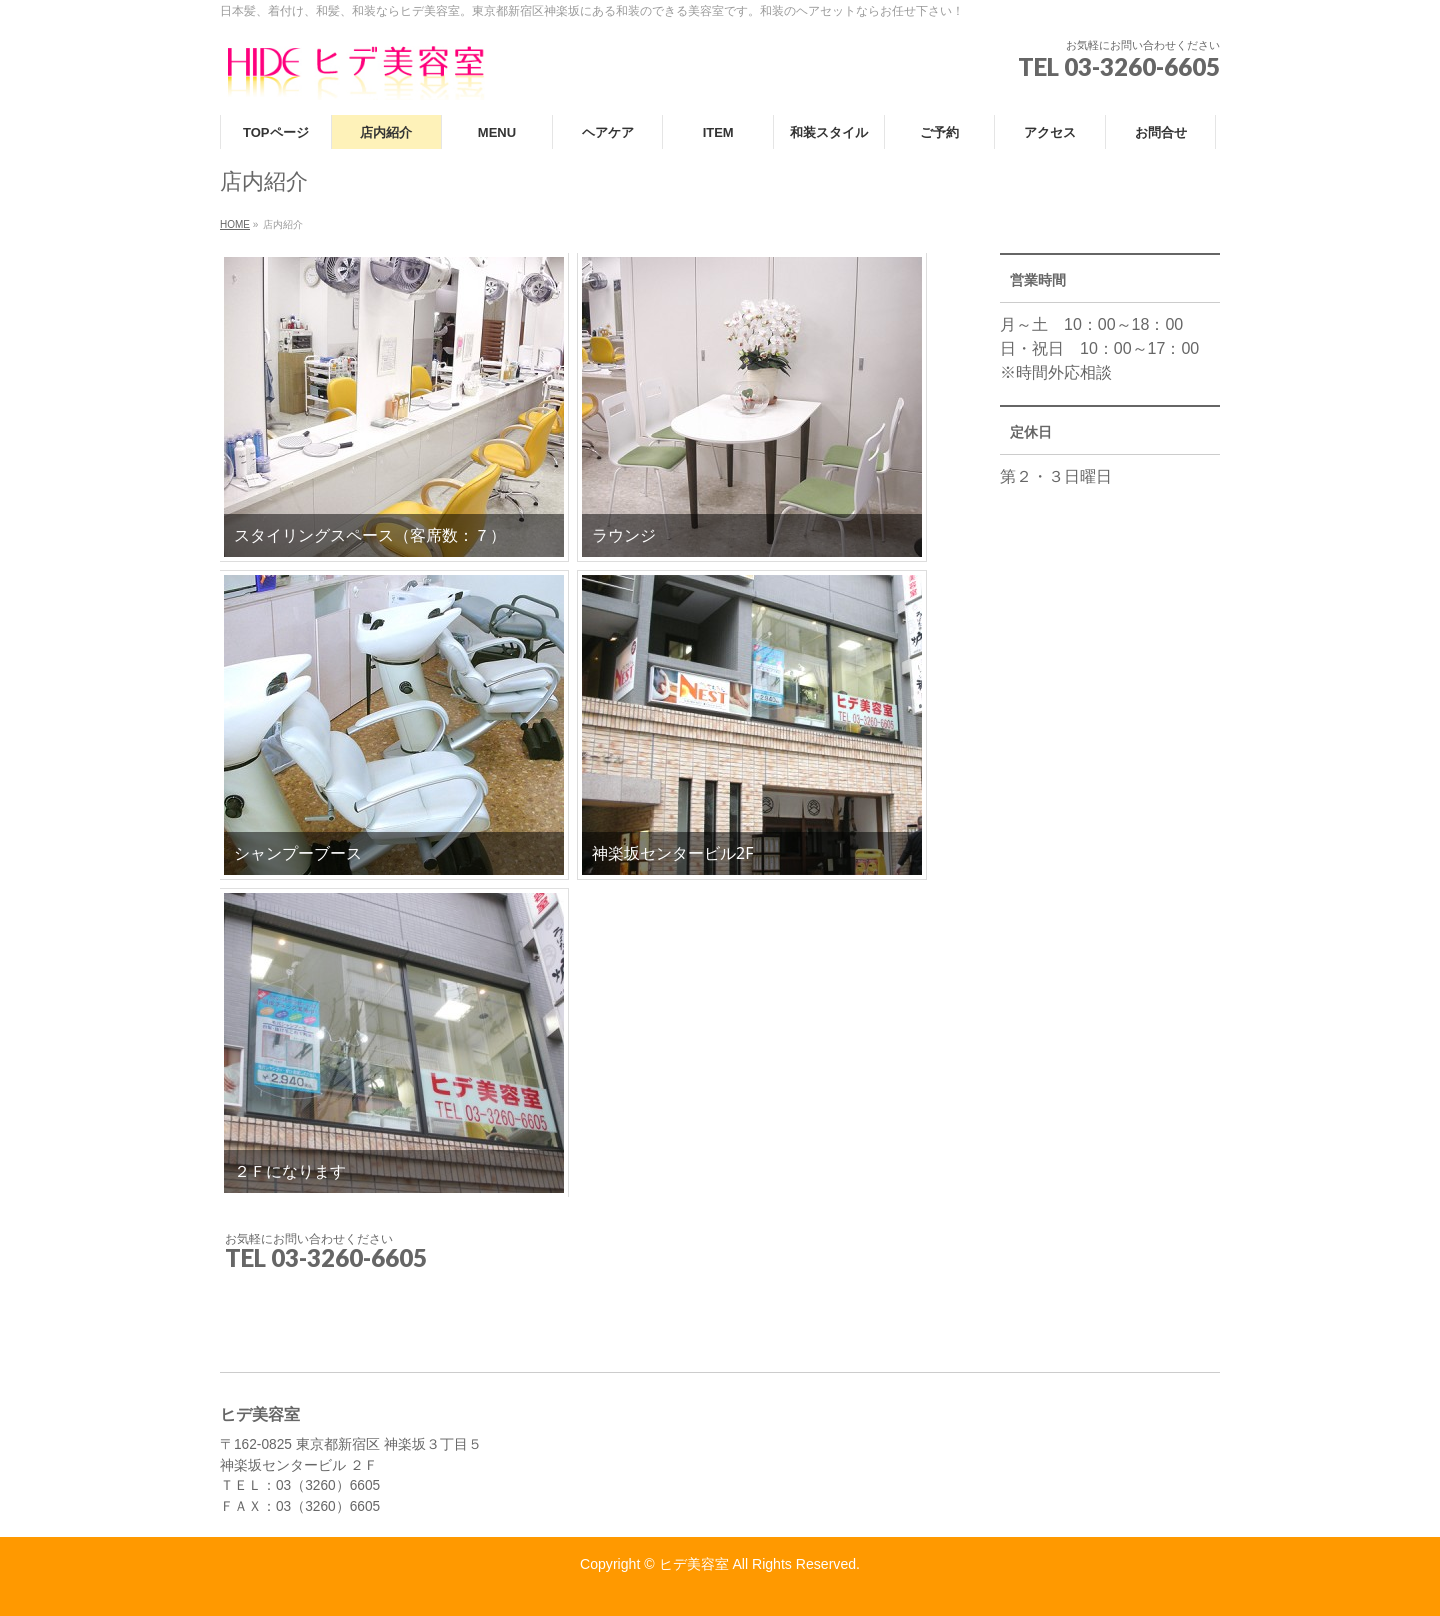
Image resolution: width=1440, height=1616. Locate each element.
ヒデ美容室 (694, 1564)
